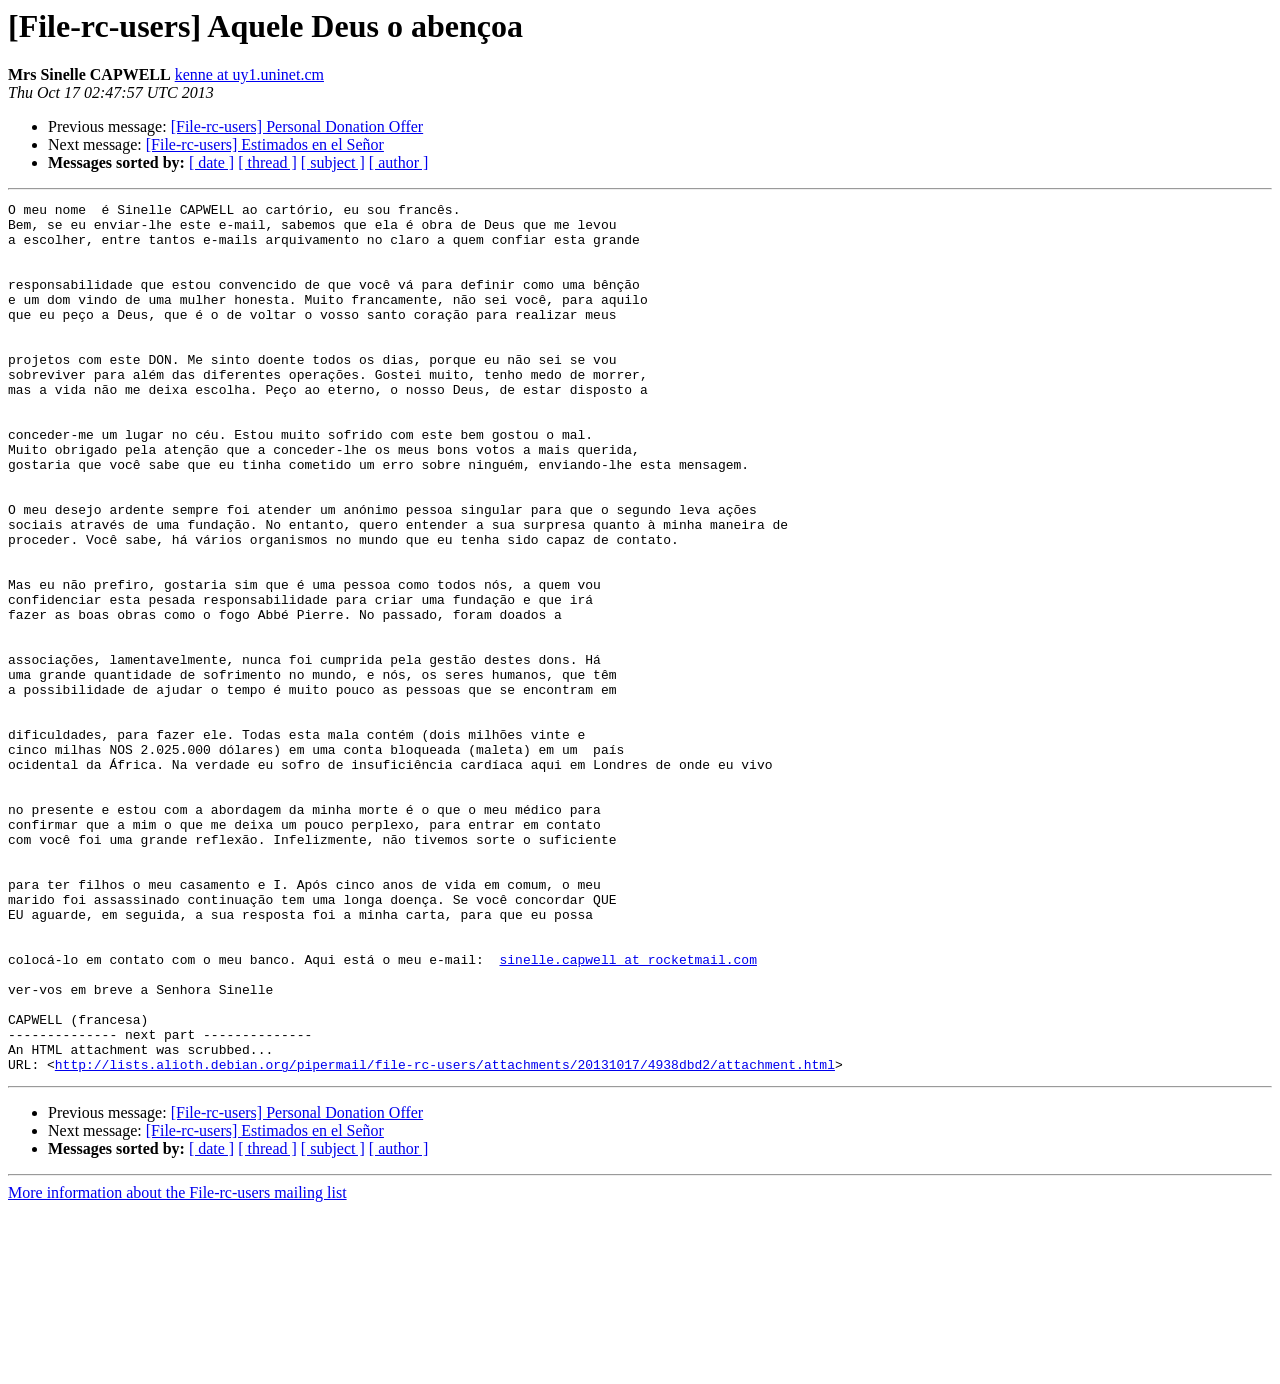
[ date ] (211, 162)
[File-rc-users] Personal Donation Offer (297, 126)
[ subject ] (333, 162)
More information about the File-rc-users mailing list (177, 1366)
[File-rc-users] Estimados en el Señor (265, 144)
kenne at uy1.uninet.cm (249, 74)
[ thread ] (267, 162)
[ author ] (399, 162)
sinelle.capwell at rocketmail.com (627, 1112)
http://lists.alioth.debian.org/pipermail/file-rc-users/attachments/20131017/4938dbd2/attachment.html (445, 1238)
